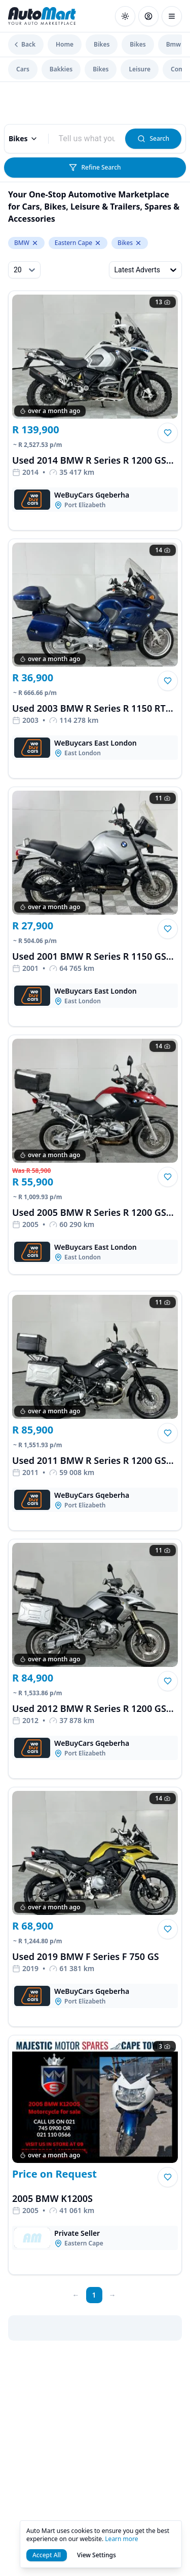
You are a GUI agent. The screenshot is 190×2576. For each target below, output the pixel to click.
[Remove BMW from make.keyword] (35, 243)
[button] (168, 433)
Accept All (46, 2555)
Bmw (173, 44)
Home (64, 44)
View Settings (96, 2555)
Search (153, 138)
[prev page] (76, 2295)
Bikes (101, 44)
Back (23, 44)
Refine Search (95, 167)
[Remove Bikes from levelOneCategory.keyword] (138, 243)
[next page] (112, 2295)
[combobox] (87, 139)
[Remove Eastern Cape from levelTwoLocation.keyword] (97, 243)
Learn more (121, 2538)
